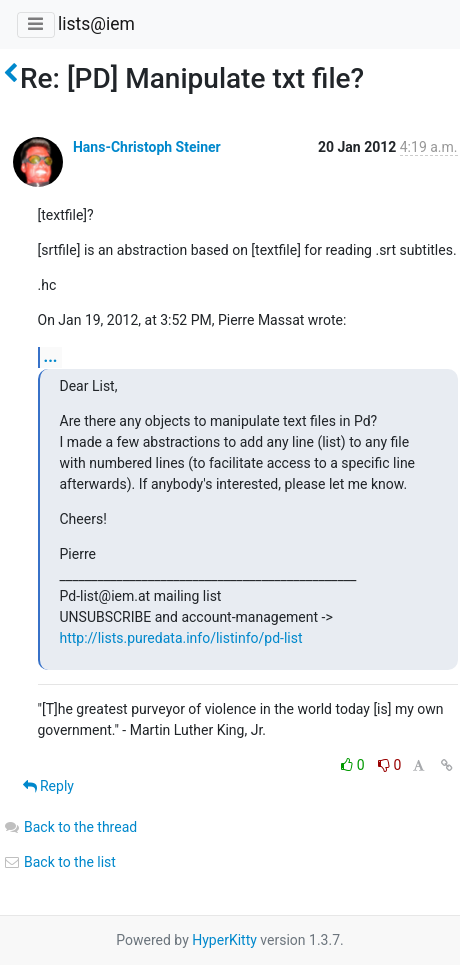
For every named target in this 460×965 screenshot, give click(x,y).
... (51, 356)
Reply (48, 786)
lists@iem (96, 24)
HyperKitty (224, 940)
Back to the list (59, 862)
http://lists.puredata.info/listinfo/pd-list (181, 638)
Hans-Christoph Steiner (147, 147)
